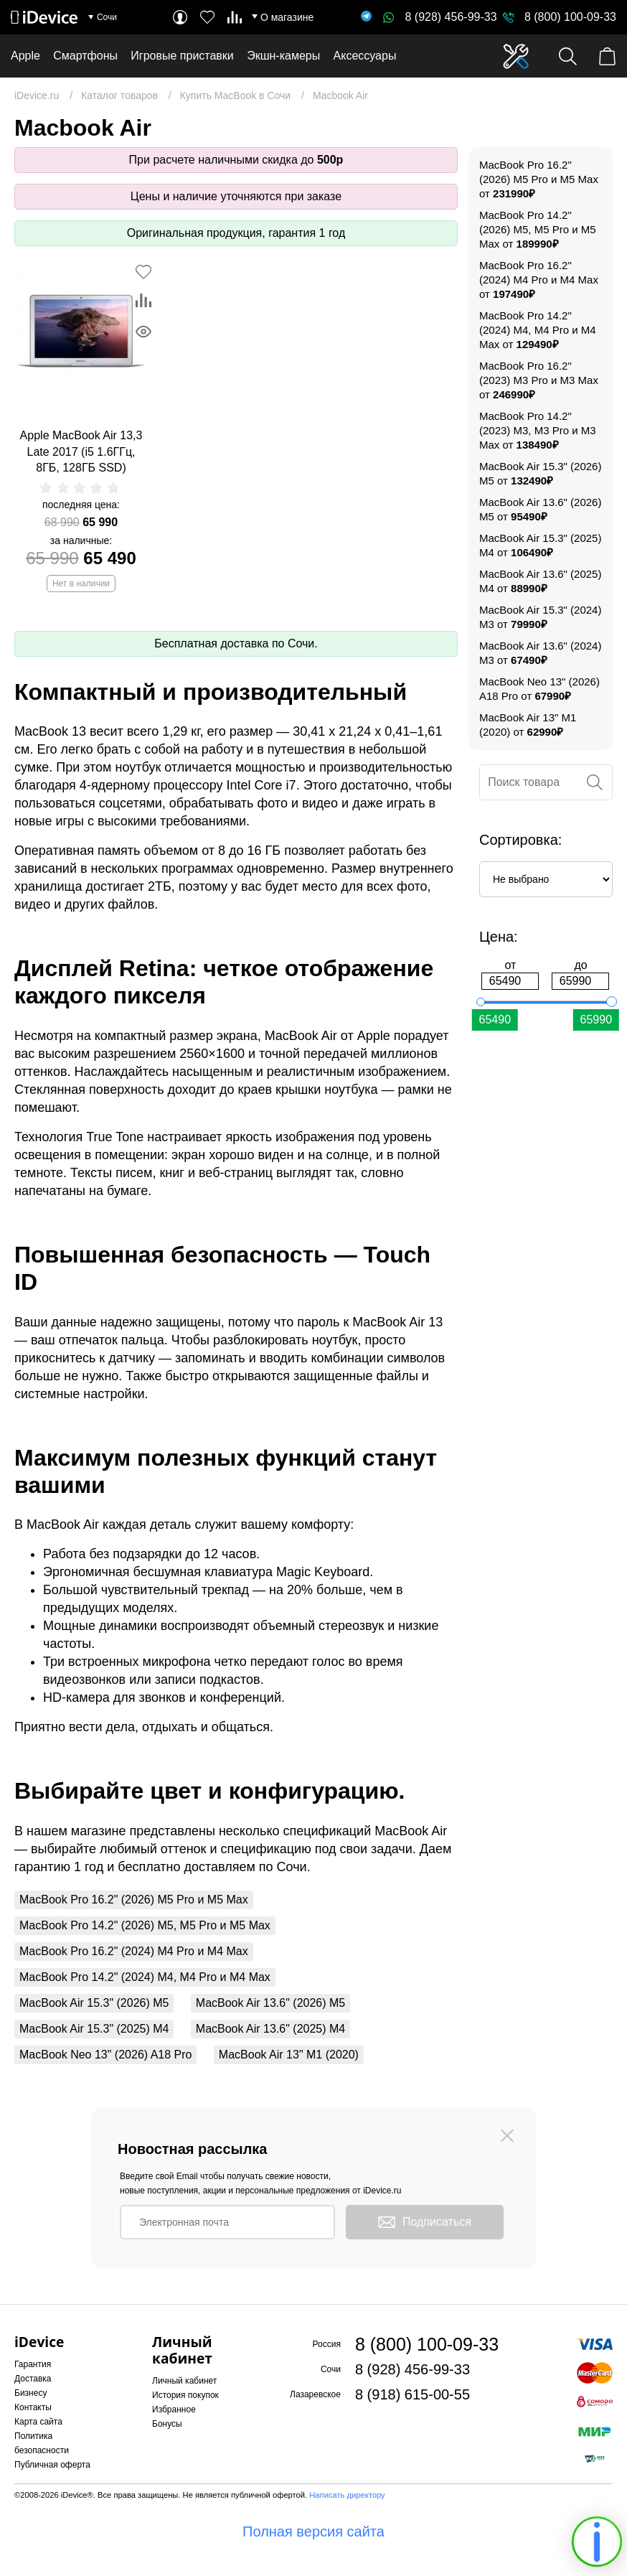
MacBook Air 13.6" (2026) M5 (270, 2003)
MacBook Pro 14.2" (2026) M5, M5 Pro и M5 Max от (537, 229)
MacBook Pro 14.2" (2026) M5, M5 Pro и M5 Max (144, 1925)
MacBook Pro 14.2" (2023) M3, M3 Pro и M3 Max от (537, 430)
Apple (25, 56)
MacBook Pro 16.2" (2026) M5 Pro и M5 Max (133, 1899)
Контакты (33, 2407)
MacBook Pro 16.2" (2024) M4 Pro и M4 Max (133, 1951)
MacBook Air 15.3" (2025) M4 (94, 2029)
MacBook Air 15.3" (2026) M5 (94, 2003)
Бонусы (167, 2424)
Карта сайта (38, 2422)
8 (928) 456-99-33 (439, 17)
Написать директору (347, 2495)
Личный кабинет (184, 2381)
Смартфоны (85, 56)
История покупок (185, 2395)
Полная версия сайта (313, 2531)
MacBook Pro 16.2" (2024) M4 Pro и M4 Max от (538, 279)
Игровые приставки (182, 56)
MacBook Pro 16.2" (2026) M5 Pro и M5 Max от (538, 179)
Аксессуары (365, 56)
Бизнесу (30, 2393)
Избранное (174, 2409)
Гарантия (32, 2364)
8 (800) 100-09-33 (570, 17)
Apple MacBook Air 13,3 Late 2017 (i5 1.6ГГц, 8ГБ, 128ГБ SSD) (81, 451)
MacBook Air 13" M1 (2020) (289, 2054)
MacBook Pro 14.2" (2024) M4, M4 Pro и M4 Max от (537, 329)
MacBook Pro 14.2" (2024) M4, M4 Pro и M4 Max (144, 1977)
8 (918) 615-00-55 (412, 2394)
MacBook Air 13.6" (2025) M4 (270, 2029)
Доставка (33, 2379)
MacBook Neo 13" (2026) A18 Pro (105, 2054)
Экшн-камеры (283, 56)
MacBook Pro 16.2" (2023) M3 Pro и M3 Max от (538, 380)
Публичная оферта (52, 2465)
